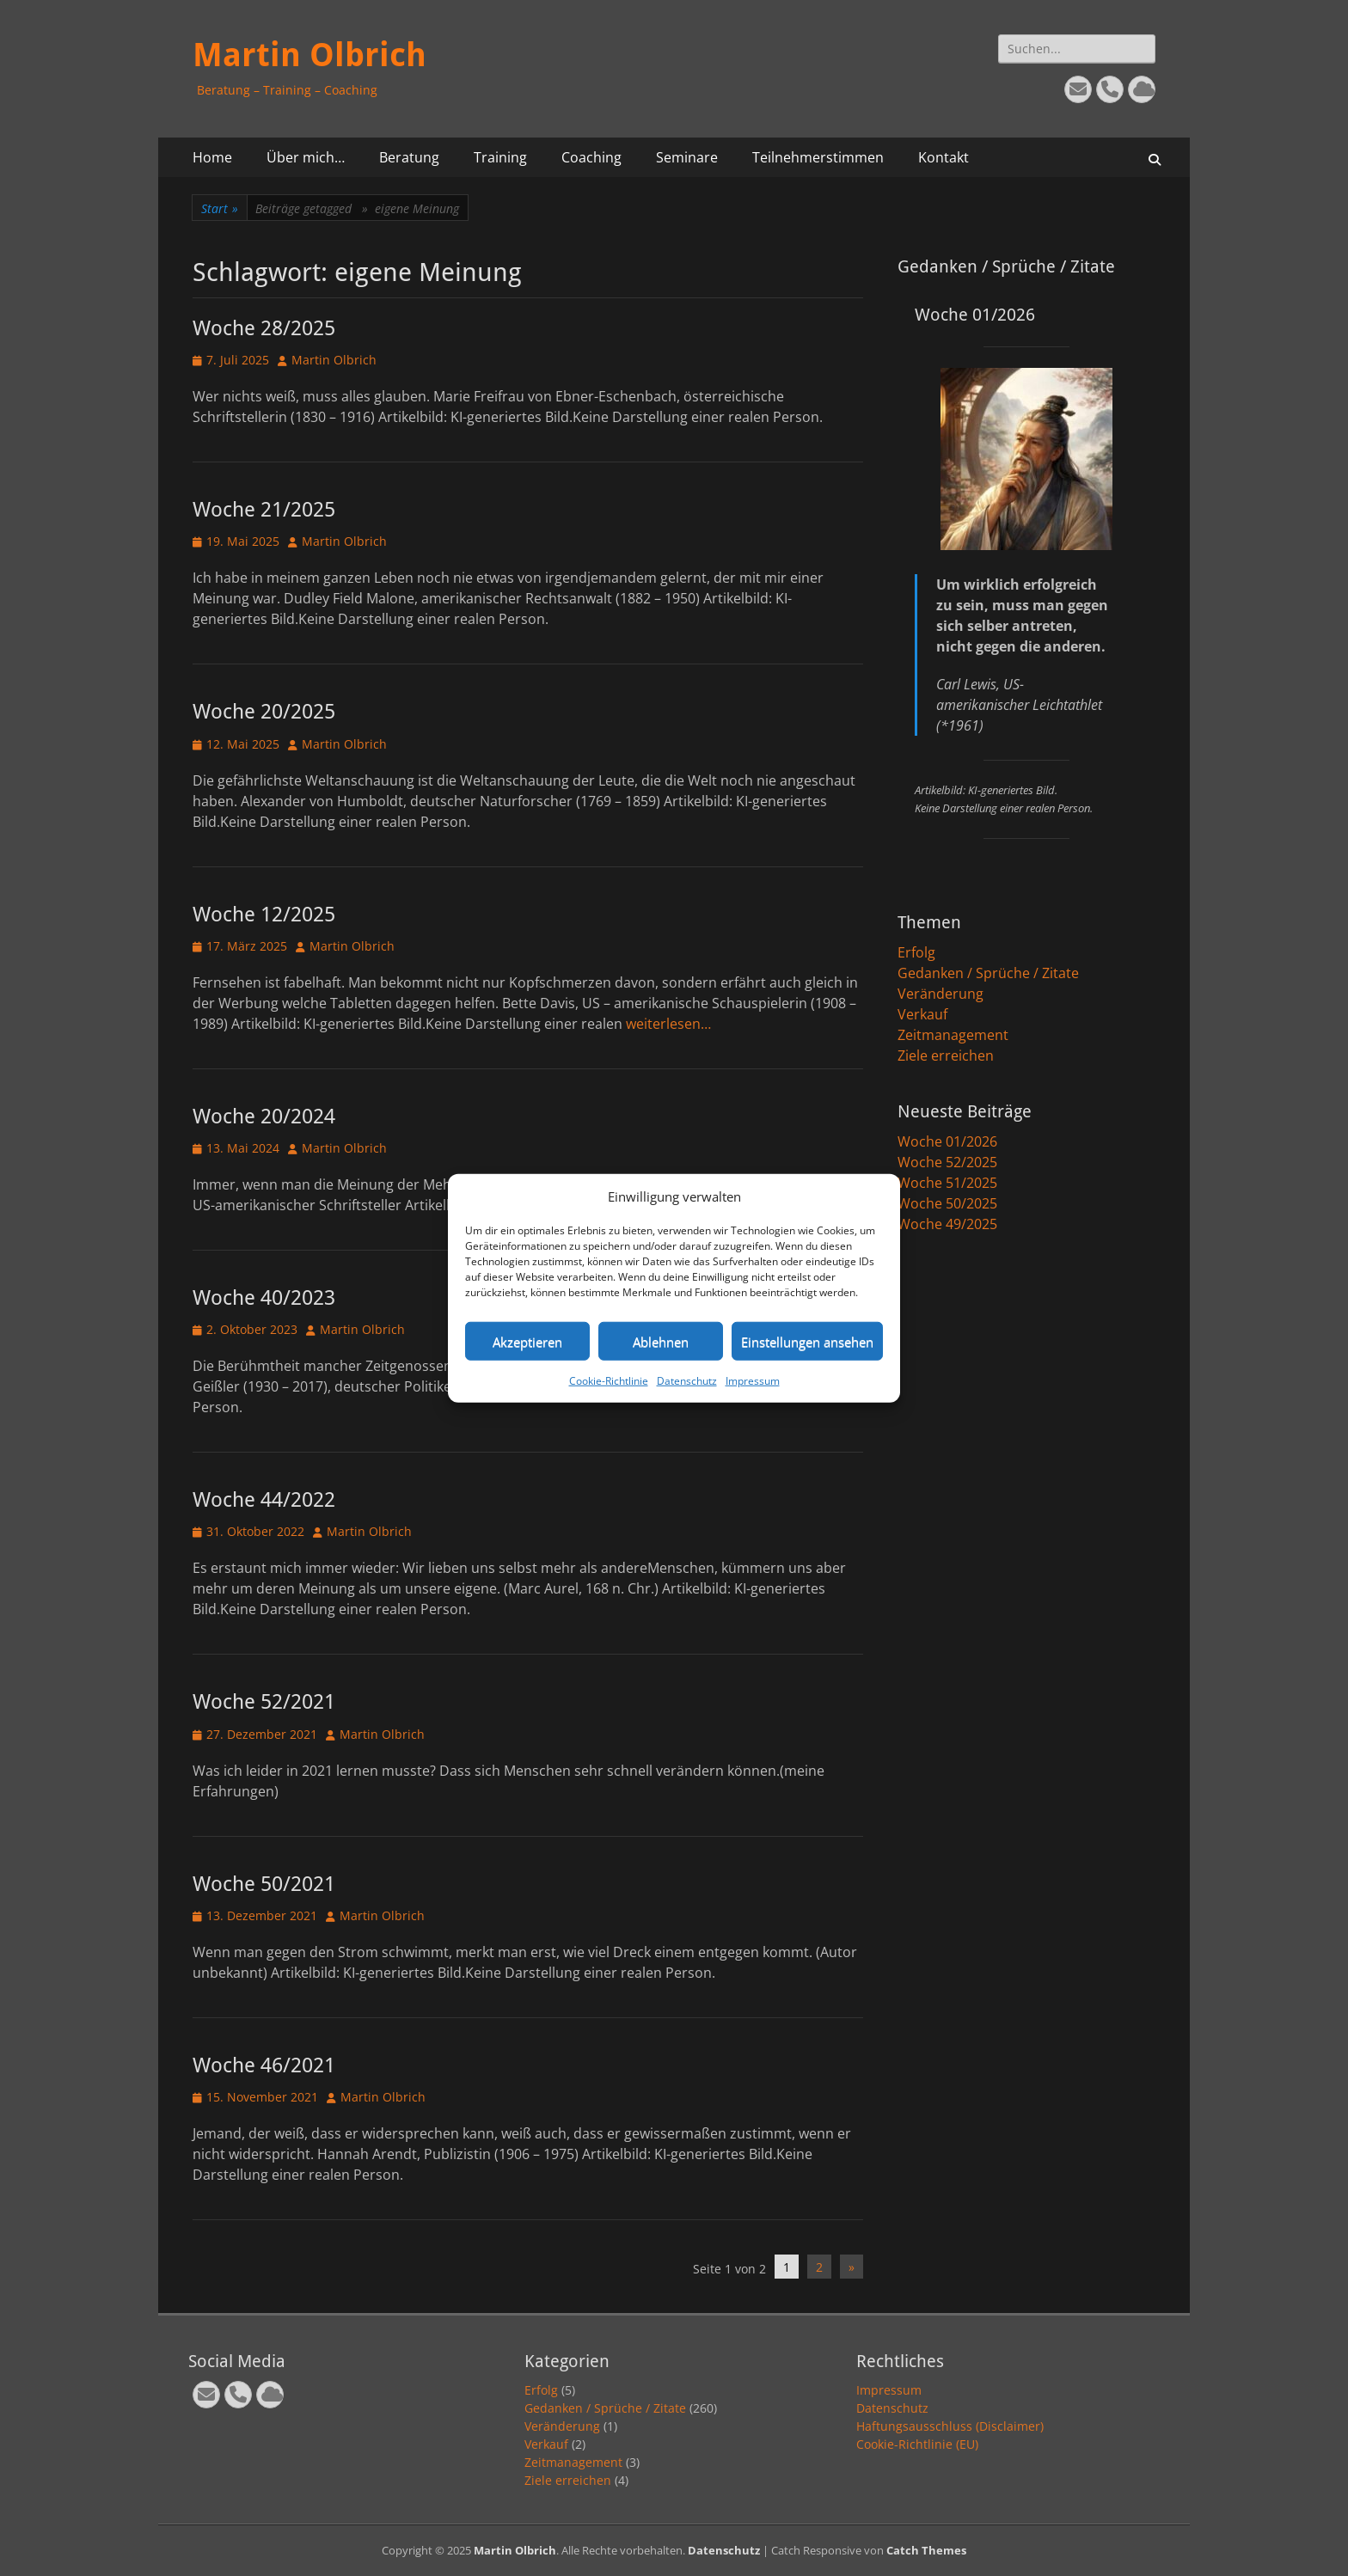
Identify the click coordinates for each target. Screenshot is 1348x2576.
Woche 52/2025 (947, 1162)
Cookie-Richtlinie (608, 1381)
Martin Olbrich (309, 55)
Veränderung (940, 993)
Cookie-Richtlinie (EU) (917, 2444)
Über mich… (306, 157)
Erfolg (916, 952)
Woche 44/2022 (264, 1500)
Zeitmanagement (953, 1034)
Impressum (753, 1381)
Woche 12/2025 (264, 915)
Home (212, 157)
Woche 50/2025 (947, 1203)
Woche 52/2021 (264, 1702)
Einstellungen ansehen (807, 1340)
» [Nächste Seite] (852, 2267)
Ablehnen (661, 1340)
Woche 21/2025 (264, 510)
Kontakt (943, 157)
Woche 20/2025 (264, 712)
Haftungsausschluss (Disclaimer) (950, 2426)
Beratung (409, 157)
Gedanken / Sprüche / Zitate (988, 973)
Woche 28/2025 (264, 328)
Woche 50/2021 (264, 1884)
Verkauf (922, 1014)
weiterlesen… (668, 1023)
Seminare (687, 157)
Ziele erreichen (946, 1055)
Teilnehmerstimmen (818, 157)
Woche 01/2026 (947, 1141)
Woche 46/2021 (264, 2065)
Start (219, 208)
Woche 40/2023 (264, 1298)
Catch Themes (926, 2550)
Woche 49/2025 (947, 1224)
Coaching (591, 157)
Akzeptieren (527, 1340)
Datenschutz (687, 1381)
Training (500, 157)
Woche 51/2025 (947, 1182)
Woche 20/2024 (264, 1116)
